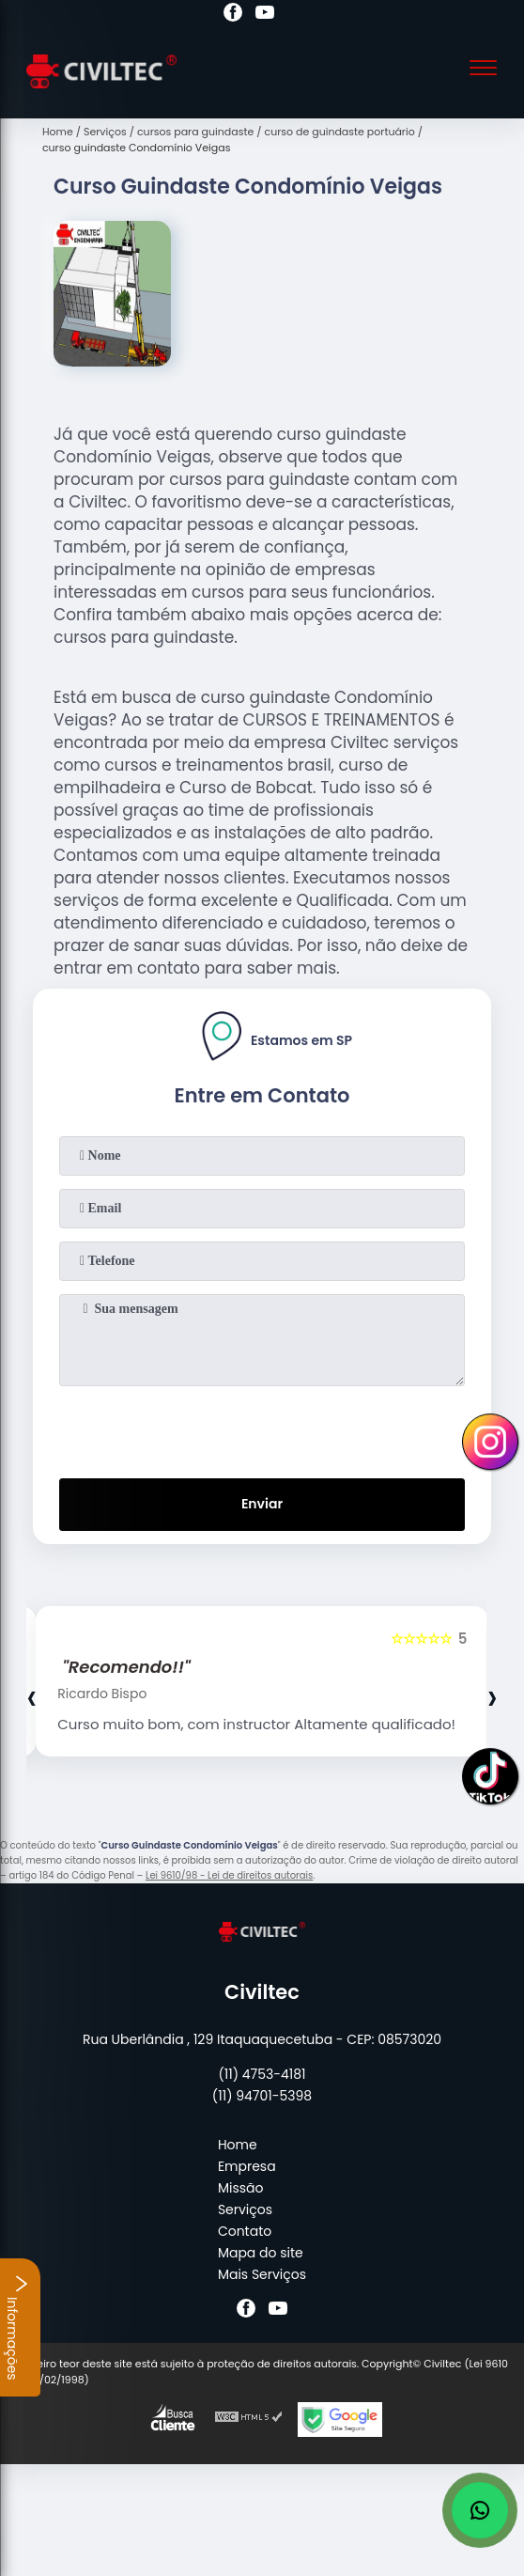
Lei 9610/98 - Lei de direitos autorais (229, 1875)
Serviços (245, 2209)
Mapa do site (260, 2252)
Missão (241, 2187)
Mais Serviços (262, 2274)
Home (237, 2144)
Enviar (262, 1503)
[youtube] (264, 15)
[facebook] (232, 15)
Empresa (247, 2166)
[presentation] (262, 1428)
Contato (244, 2231)
